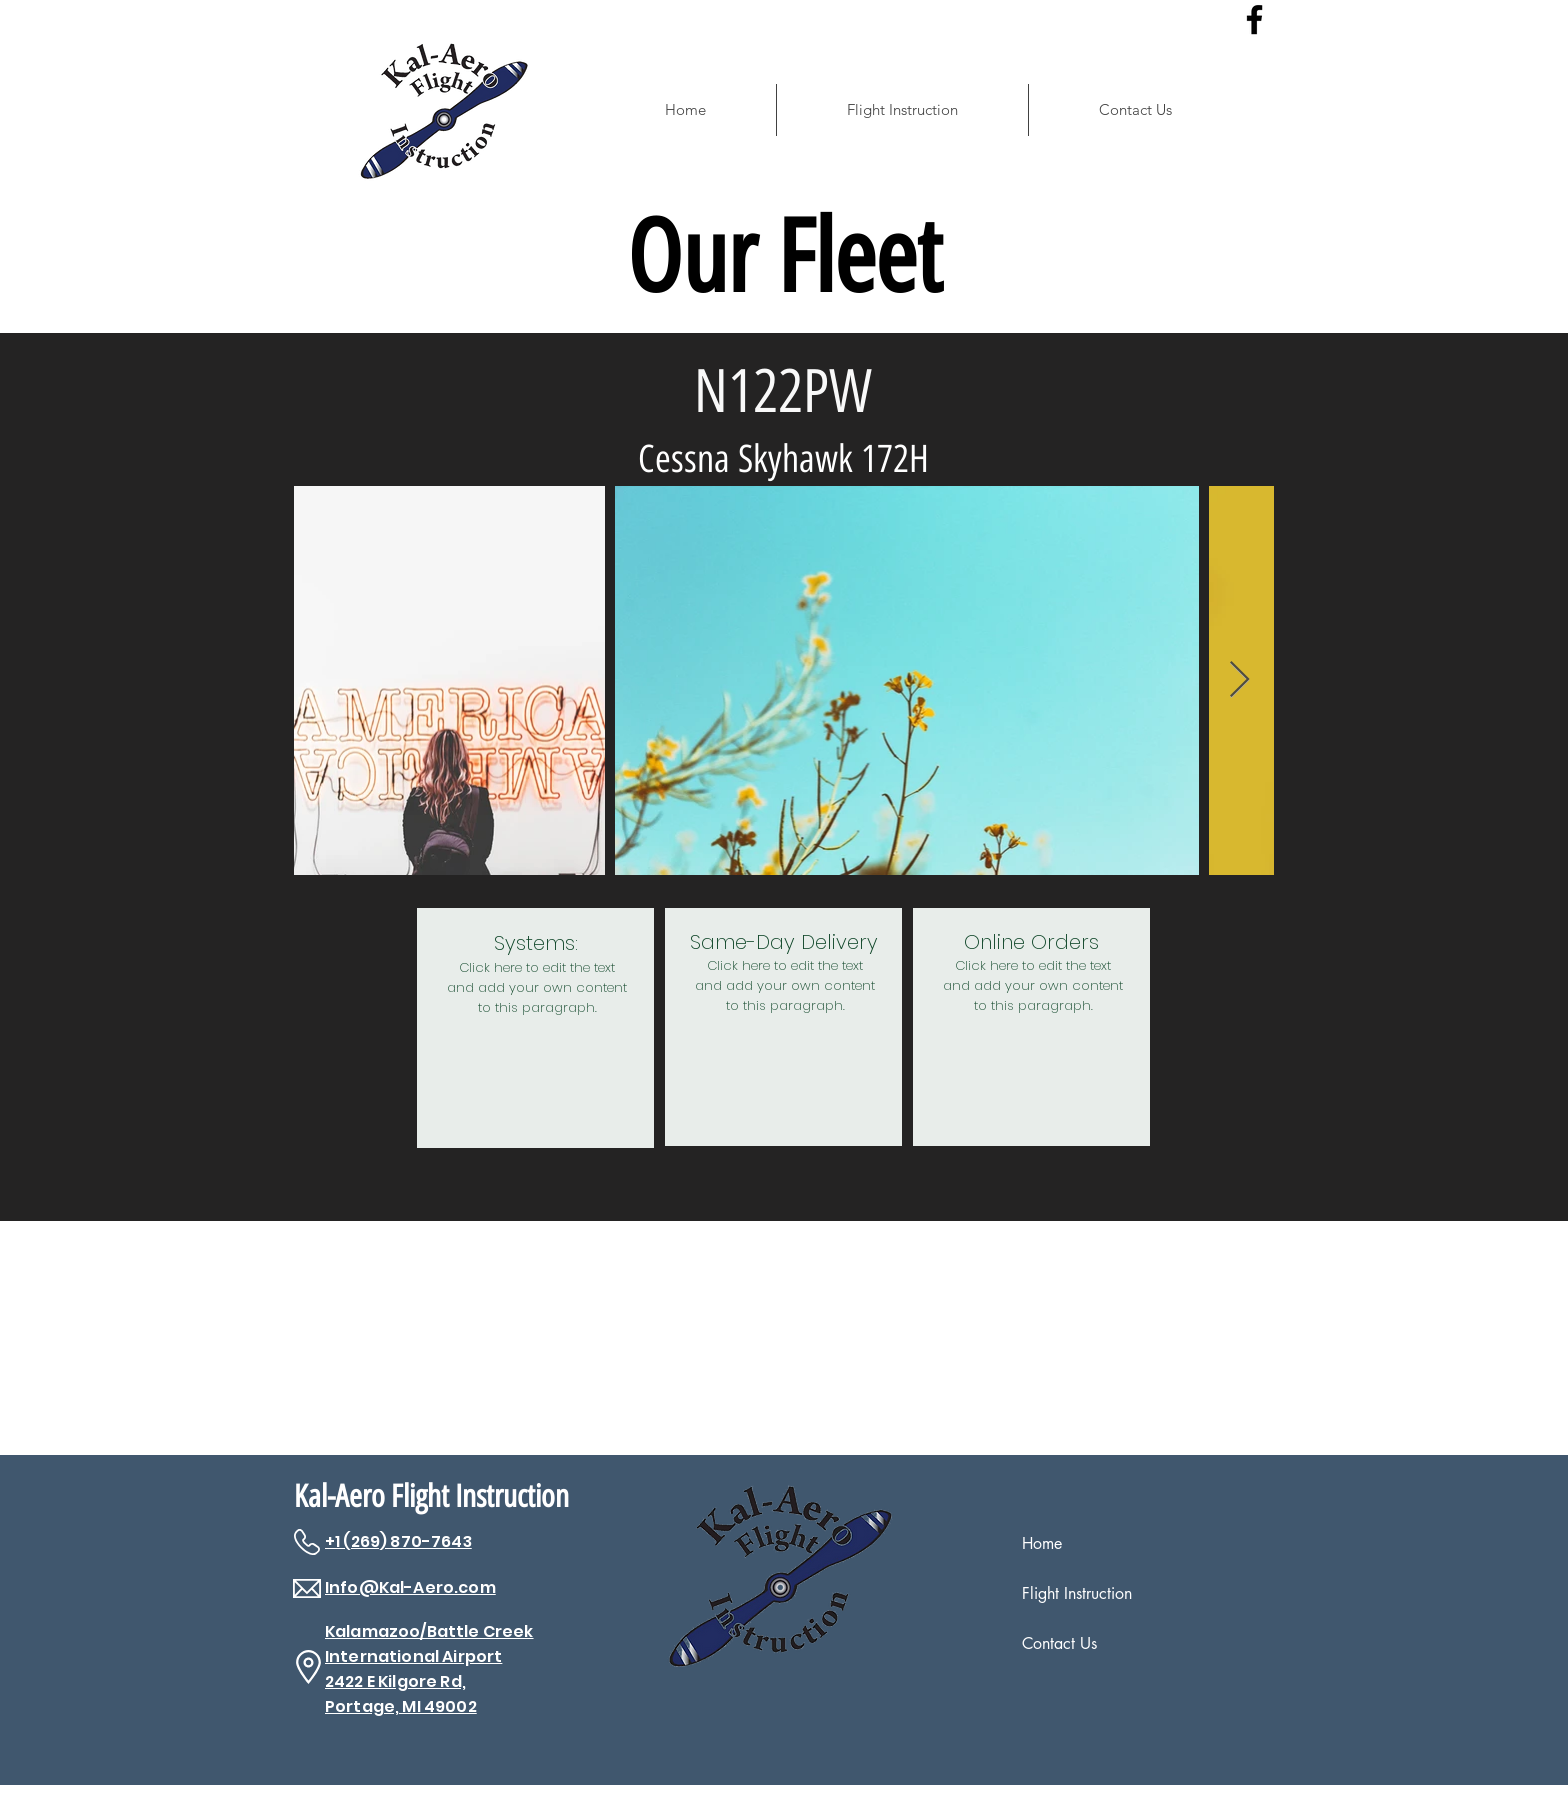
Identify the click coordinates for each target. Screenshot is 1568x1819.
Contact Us (1059, 1643)
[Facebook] (1254, 19)
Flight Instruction (1077, 1593)
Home (1042, 1543)
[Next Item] (1239, 680)
